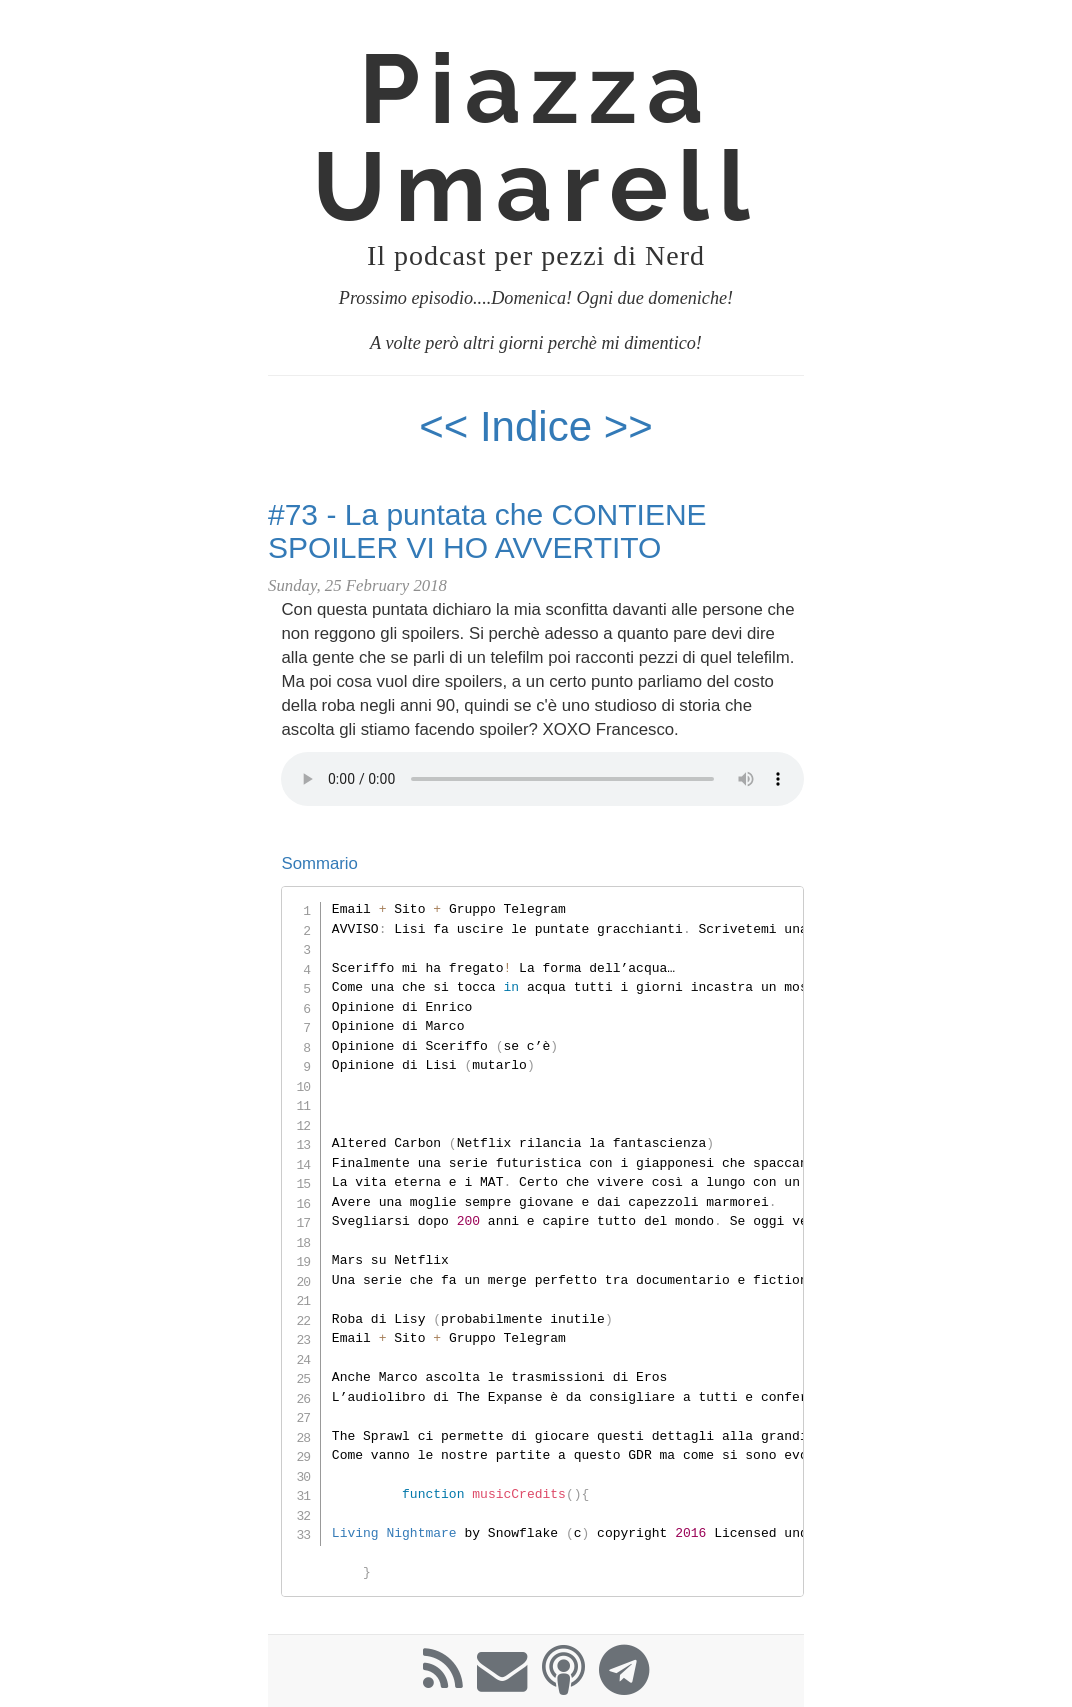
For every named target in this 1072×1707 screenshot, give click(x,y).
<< (443, 426)
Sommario (319, 863)
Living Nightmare (394, 1533)
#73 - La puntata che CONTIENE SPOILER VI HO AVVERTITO (487, 531)
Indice (542, 426)
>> (628, 426)
